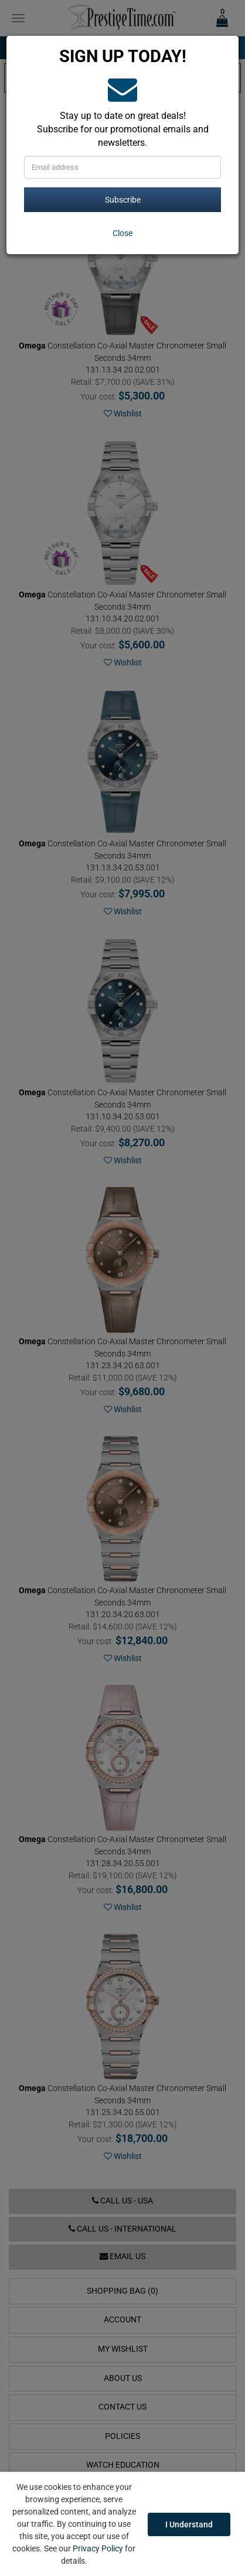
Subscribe (122, 199)
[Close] (122, 233)
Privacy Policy (98, 2548)
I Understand (189, 2524)
